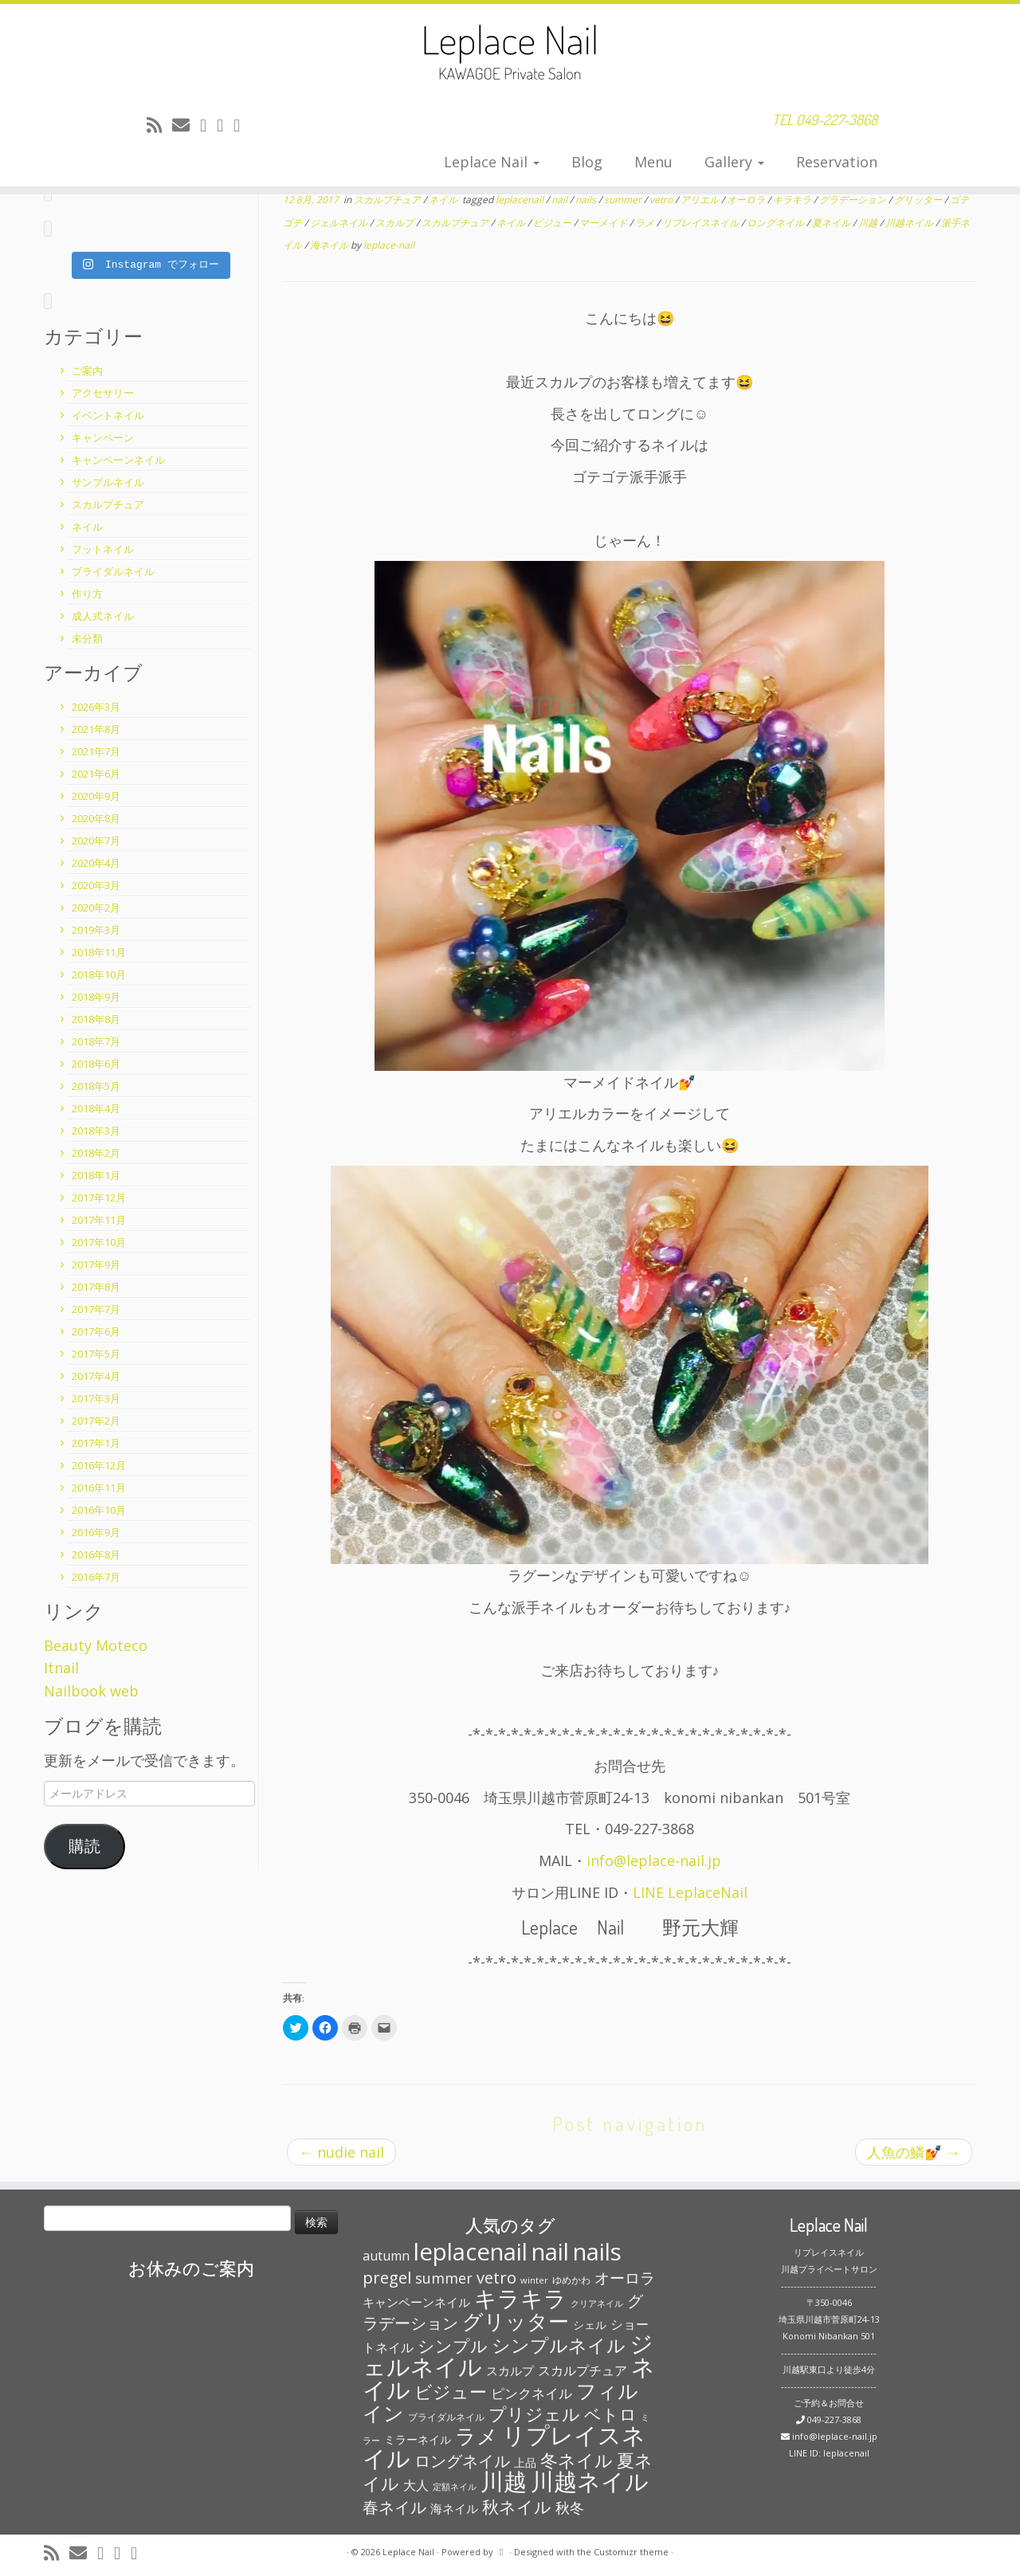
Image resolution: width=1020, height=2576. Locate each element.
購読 (84, 1846)
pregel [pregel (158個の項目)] (387, 2277)
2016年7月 (96, 1577)
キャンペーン (103, 437)
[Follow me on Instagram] (241, 124)
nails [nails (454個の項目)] (597, 2252)
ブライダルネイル (113, 571)
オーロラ (747, 199)
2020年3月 (96, 885)
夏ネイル (832, 222)
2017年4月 (96, 1376)
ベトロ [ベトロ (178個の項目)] (610, 2413)
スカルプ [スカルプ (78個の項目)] (510, 2370)
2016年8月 (96, 1554)
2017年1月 (96, 1443)
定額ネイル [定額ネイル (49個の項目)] (455, 2486)
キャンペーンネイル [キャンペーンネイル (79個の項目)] (416, 2302)
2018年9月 (96, 997)
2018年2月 (96, 1153)
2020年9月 (96, 796)
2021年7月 (96, 751)
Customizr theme (631, 2552)
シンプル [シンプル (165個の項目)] (453, 2346)
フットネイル (103, 549)
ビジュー (553, 222)
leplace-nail (388, 245)
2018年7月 (96, 1041)
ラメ (646, 222)
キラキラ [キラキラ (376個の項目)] (520, 2298)
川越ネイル (910, 222)
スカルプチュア (108, 504)
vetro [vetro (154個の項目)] (496, 2277)
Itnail (61, 1667)
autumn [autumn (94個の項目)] (386, 2255)
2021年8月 (96, 729)
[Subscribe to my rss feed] (159, 124)
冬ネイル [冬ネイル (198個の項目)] (576, 2460)
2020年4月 (96, 863)
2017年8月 (96, 1287)
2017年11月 (99, 1220)
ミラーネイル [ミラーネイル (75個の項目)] (417, 2439)
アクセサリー (103, 393)
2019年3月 (96, 930)
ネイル (87, 527)
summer (624, 199)
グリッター (919, 199)
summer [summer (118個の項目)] (444, 2278)
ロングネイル (776, 222)
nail (560, 199)
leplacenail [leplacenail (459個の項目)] (471, 2252)
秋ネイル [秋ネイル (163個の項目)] (516, 2507)
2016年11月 (99, 1487)
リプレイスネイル (701, 222)
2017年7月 (96, 1309)
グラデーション (854, 199)
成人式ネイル (103, 616)
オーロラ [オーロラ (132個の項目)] (624, 2278)
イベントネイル (108, 415)
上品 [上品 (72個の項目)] (525, 2462)
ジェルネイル (340, 222)
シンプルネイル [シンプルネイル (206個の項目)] (559, 2345)
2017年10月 (99, 1242)
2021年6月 (96, 774)
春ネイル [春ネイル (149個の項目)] (394, 2507)
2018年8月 (96, 1019)
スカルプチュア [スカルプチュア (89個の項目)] (582, 2370)
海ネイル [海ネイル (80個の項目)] (454, 2508)
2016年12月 (99, 1465)
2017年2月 (96, 1420)
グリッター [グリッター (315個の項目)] (515, 2321)
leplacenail (521, 199)
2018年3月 (96, 1130)
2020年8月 (96, 818)
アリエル (701, 199)
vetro (662, 199)
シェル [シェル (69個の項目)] (589, 2324)
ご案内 (87, 370)
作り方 (87, 593)
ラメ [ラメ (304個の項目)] (476, 2435)
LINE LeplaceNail (690, 1892)
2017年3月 (96, 1398)
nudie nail (341, 2152)
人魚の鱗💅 (913, 2152)
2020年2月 (96, 907)
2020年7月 (96, 840)
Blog (586, 161)
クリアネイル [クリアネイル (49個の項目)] (597, 2303)
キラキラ (793, 199)
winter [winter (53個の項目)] (534, 2280)
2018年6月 (96, 1064)
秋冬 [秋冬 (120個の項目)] (569, 2507)
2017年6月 (96, 1331)
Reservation (836, 161)
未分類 (87, 638)
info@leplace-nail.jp (653, 1860)
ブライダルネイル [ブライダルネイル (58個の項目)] (446, 2417)
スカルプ (395, 222)
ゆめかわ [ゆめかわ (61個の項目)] (571, 2280)
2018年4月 (96, 1108)
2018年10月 (99, 974)
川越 (869, 222)
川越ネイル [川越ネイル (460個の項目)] (590, 2481)
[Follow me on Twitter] (208, 124)
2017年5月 (96, 1354)
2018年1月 (96, 1175)
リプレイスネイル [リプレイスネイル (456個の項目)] (504, 2446)
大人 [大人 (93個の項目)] (416, 2485)
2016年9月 (96, 1532)
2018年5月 (96, 1086)
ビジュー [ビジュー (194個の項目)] (450, 2391)
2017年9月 (96, 1264)
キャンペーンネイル (118, 460)
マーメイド (604, 222)
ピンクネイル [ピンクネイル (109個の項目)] (531, 2393)
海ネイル (330, 245)
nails (586, 199)
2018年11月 (99, 952)
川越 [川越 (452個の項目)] (504, 2481)
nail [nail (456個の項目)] (550, 2252)
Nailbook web (91, 1690)
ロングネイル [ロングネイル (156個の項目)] (462, 2460)
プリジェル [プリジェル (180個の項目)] (534, 2413)
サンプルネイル (108, 482)
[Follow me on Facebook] (225, 124)
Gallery (734, 161)
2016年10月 (99, 1510)
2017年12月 (99, 1197)
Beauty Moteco (95, 1645)
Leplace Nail (491, 161)
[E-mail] (186, 124)
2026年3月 (96, 707)
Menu (653, 161)
